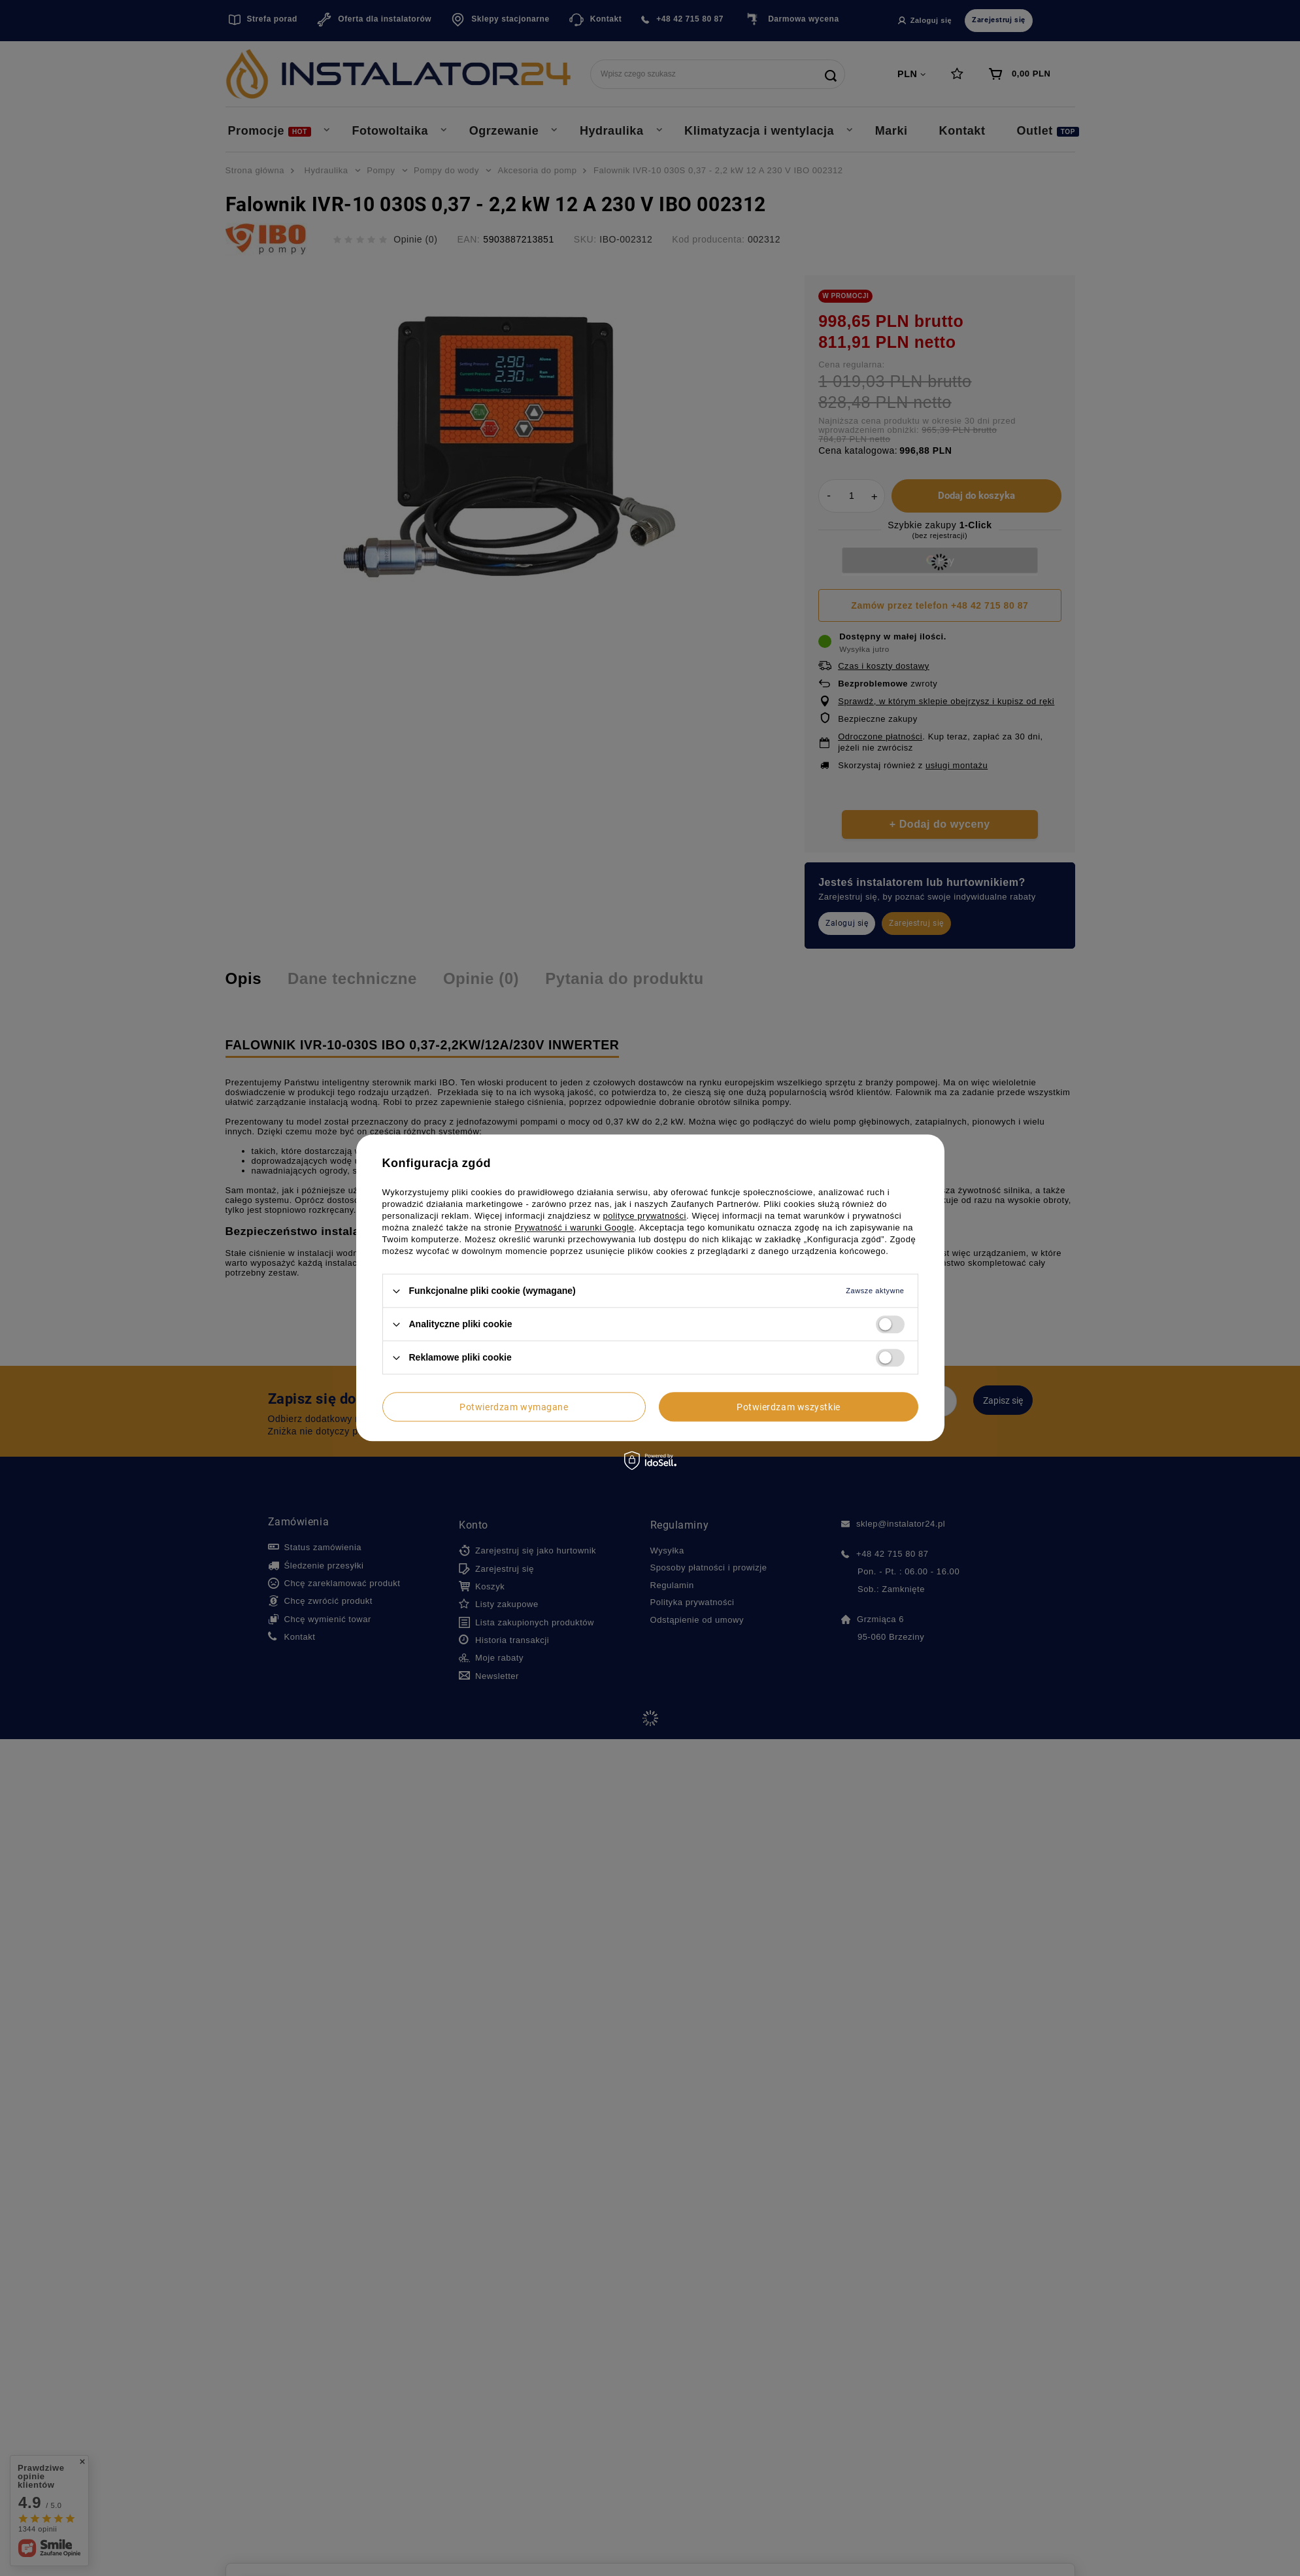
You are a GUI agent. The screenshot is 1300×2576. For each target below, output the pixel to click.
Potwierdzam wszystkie (789, 1407)
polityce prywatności (645, 1216)
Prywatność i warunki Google (575, 1227)
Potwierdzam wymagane (513, 1407)
